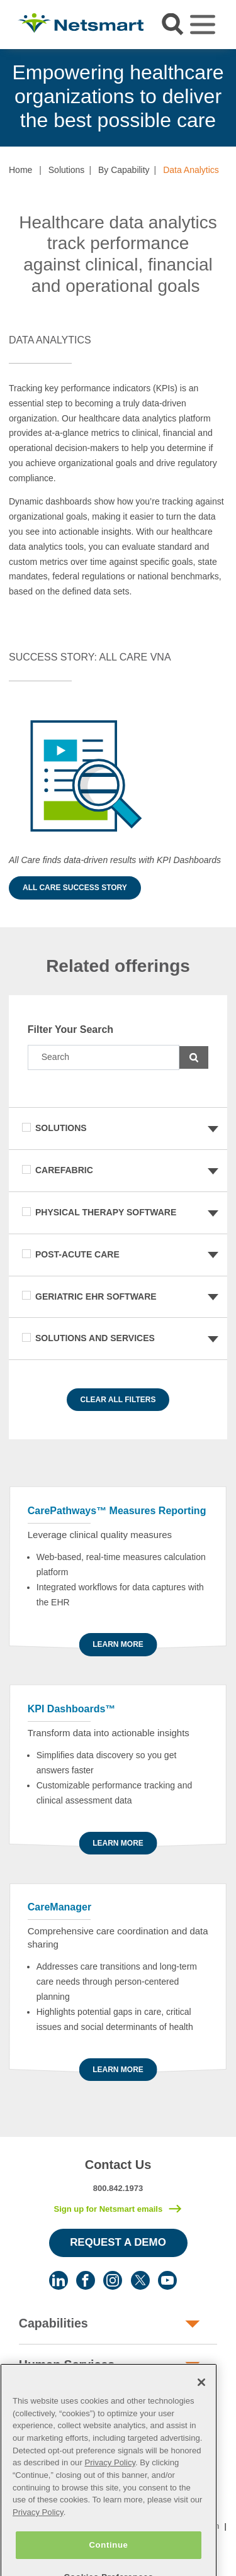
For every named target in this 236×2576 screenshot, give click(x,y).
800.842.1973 (118, 2188)
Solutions (66, 170)
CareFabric (64, 1170)
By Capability (124, 170)
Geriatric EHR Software (96, 1296)
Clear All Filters (118, 1399)
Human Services (67, 2365)
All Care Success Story (75, 887)
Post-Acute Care (77, 1254)
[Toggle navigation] (202, 24)
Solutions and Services (95, 1338)
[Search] (103, 1057)
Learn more (118, 1644)
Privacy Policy (109, 2481)
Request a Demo (118, 2242)
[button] (9, 618)
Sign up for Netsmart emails (107, 2209)
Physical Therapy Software (105, 1212)
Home (20, 170)
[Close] (201, 2401)
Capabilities (53, 2323)
